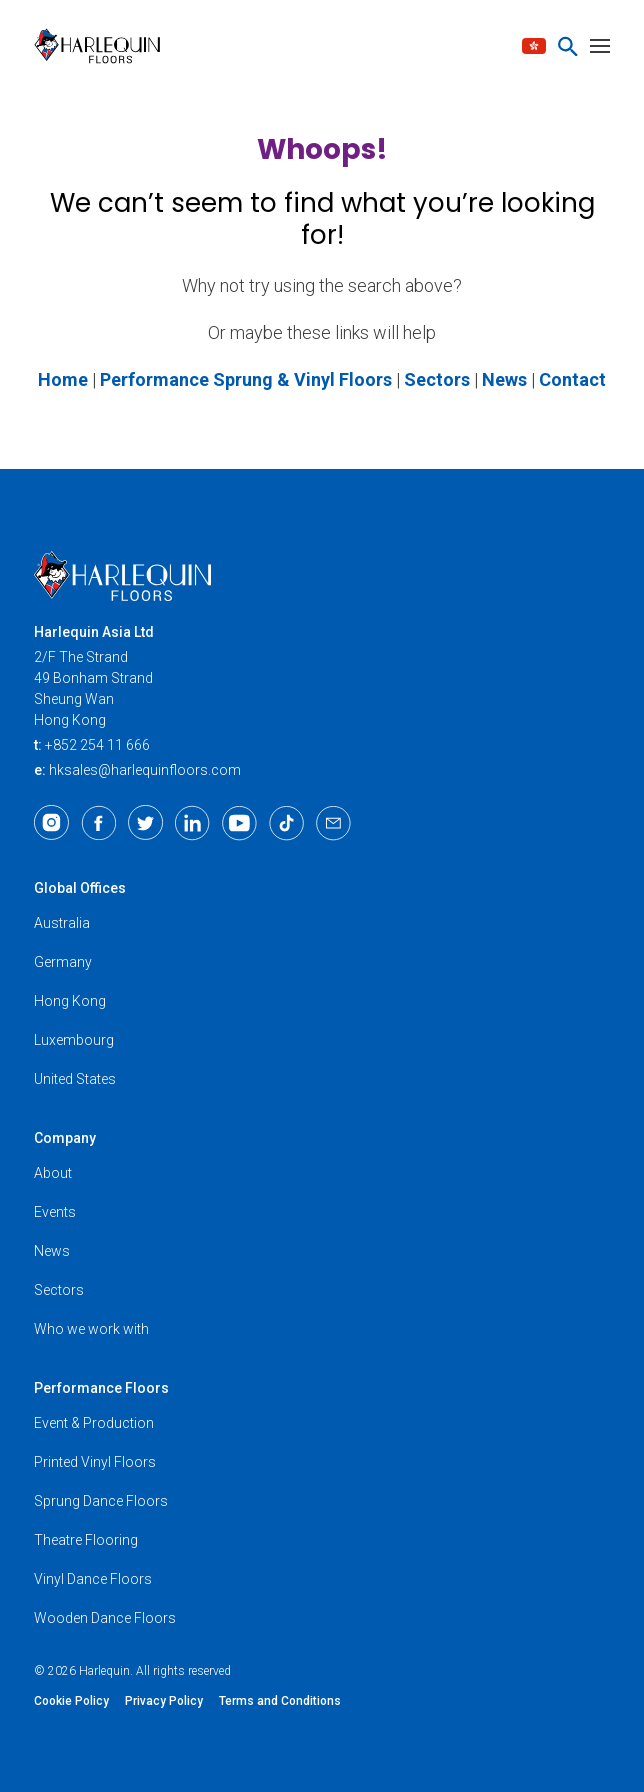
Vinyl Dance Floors (93, 1579)
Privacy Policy (164, 1701)
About (53, 1173)
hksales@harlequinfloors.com (145, 770)
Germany (63, 962)
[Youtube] (239, 823)
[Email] (333, 823)
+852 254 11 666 (97, 745)
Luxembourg (74, 1040)
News (52, 1251)
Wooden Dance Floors (105, 1618)
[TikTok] (286, 823)
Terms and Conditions (280, 1701)
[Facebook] (98, 823)
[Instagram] (51, 823)
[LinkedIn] (192, 823)
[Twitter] (145, 823)
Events (55, 1212)
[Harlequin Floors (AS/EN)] (103, 46)
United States (75, 1079)
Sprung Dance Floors (101, 1501)
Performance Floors (101, 1388)
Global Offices (80, 888)
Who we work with (91, 1329)
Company (65, 1138)
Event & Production (94, 1423)
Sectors (59, 1290)
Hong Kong (70, 1001)
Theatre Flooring (86, 1540)
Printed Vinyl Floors (95, 1462)
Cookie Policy (71, 1701)
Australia (62, 923)
